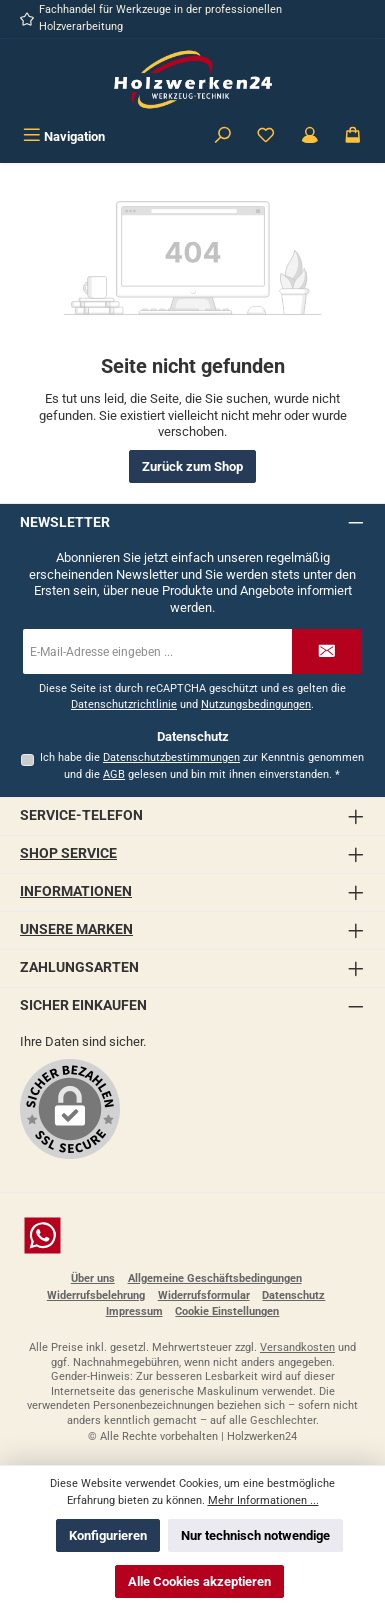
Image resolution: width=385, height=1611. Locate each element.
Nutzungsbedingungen (256, 704)
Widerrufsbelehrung (96, 1295)
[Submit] (327, 651)
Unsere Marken (76, 929)
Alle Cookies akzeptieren (199, 1581)
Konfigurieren (108, 1535)
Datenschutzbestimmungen (171, 757)
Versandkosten (297, 1347)
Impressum (134, 1311)
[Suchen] (223, 136)
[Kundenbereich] (310, 136)
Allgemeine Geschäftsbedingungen (215, 1278)
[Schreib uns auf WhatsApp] (192, 1235)
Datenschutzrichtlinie (124, 704)
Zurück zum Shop (192, 466)
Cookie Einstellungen (227, 1311)
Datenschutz (293, 1295)
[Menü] (64, 136)
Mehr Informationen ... (263, 1500)
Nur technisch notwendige (255, 1535)
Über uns (93, 1278)
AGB (114, 774)
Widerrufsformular (204, 1295)
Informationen (76, 891)
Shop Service (68, 853)
